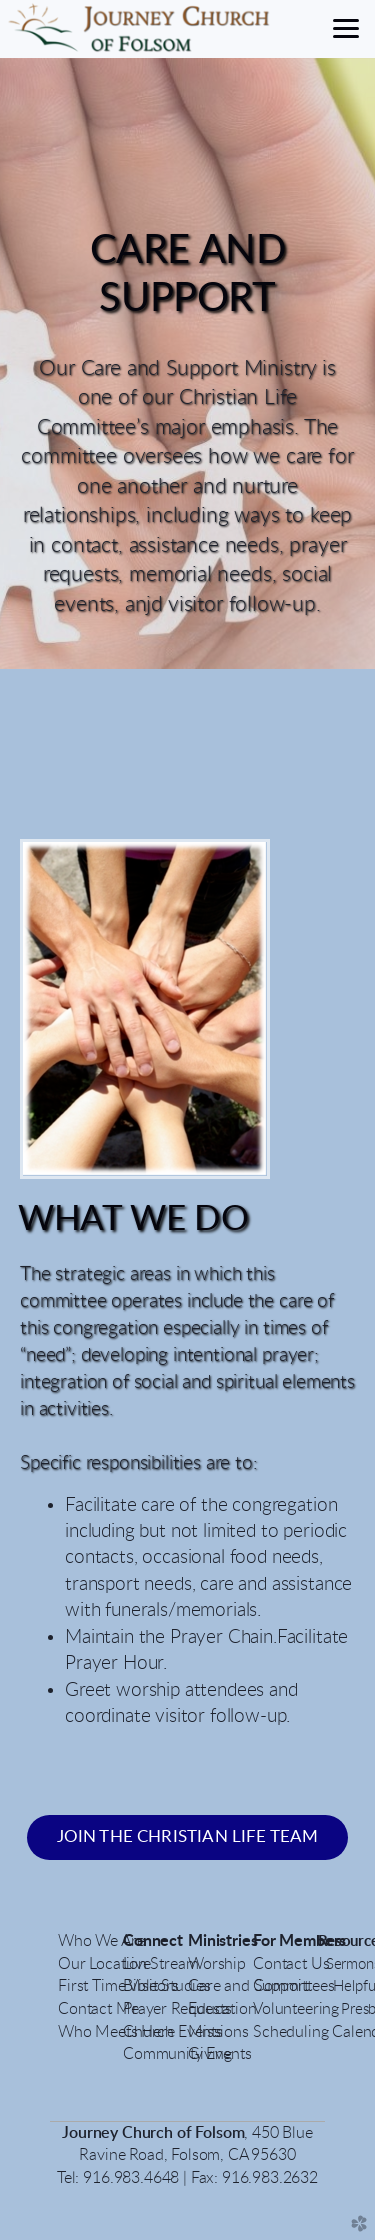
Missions (218, 2032)
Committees (293, 1986)
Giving (210, 2054)
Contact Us (293, 1964)
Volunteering (296, 2009)
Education (222, 2009)
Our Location (102, 1964)
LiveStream (160, 1964)
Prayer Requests (177, 2009)
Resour (341, 1941)
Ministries (222, 1941)
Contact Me (98, 2009)
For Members (301, 1941)
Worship (217, 1964)
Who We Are (101, 1941)
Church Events (173, 2032)
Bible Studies (167, 1986)
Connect (153, 1941)
